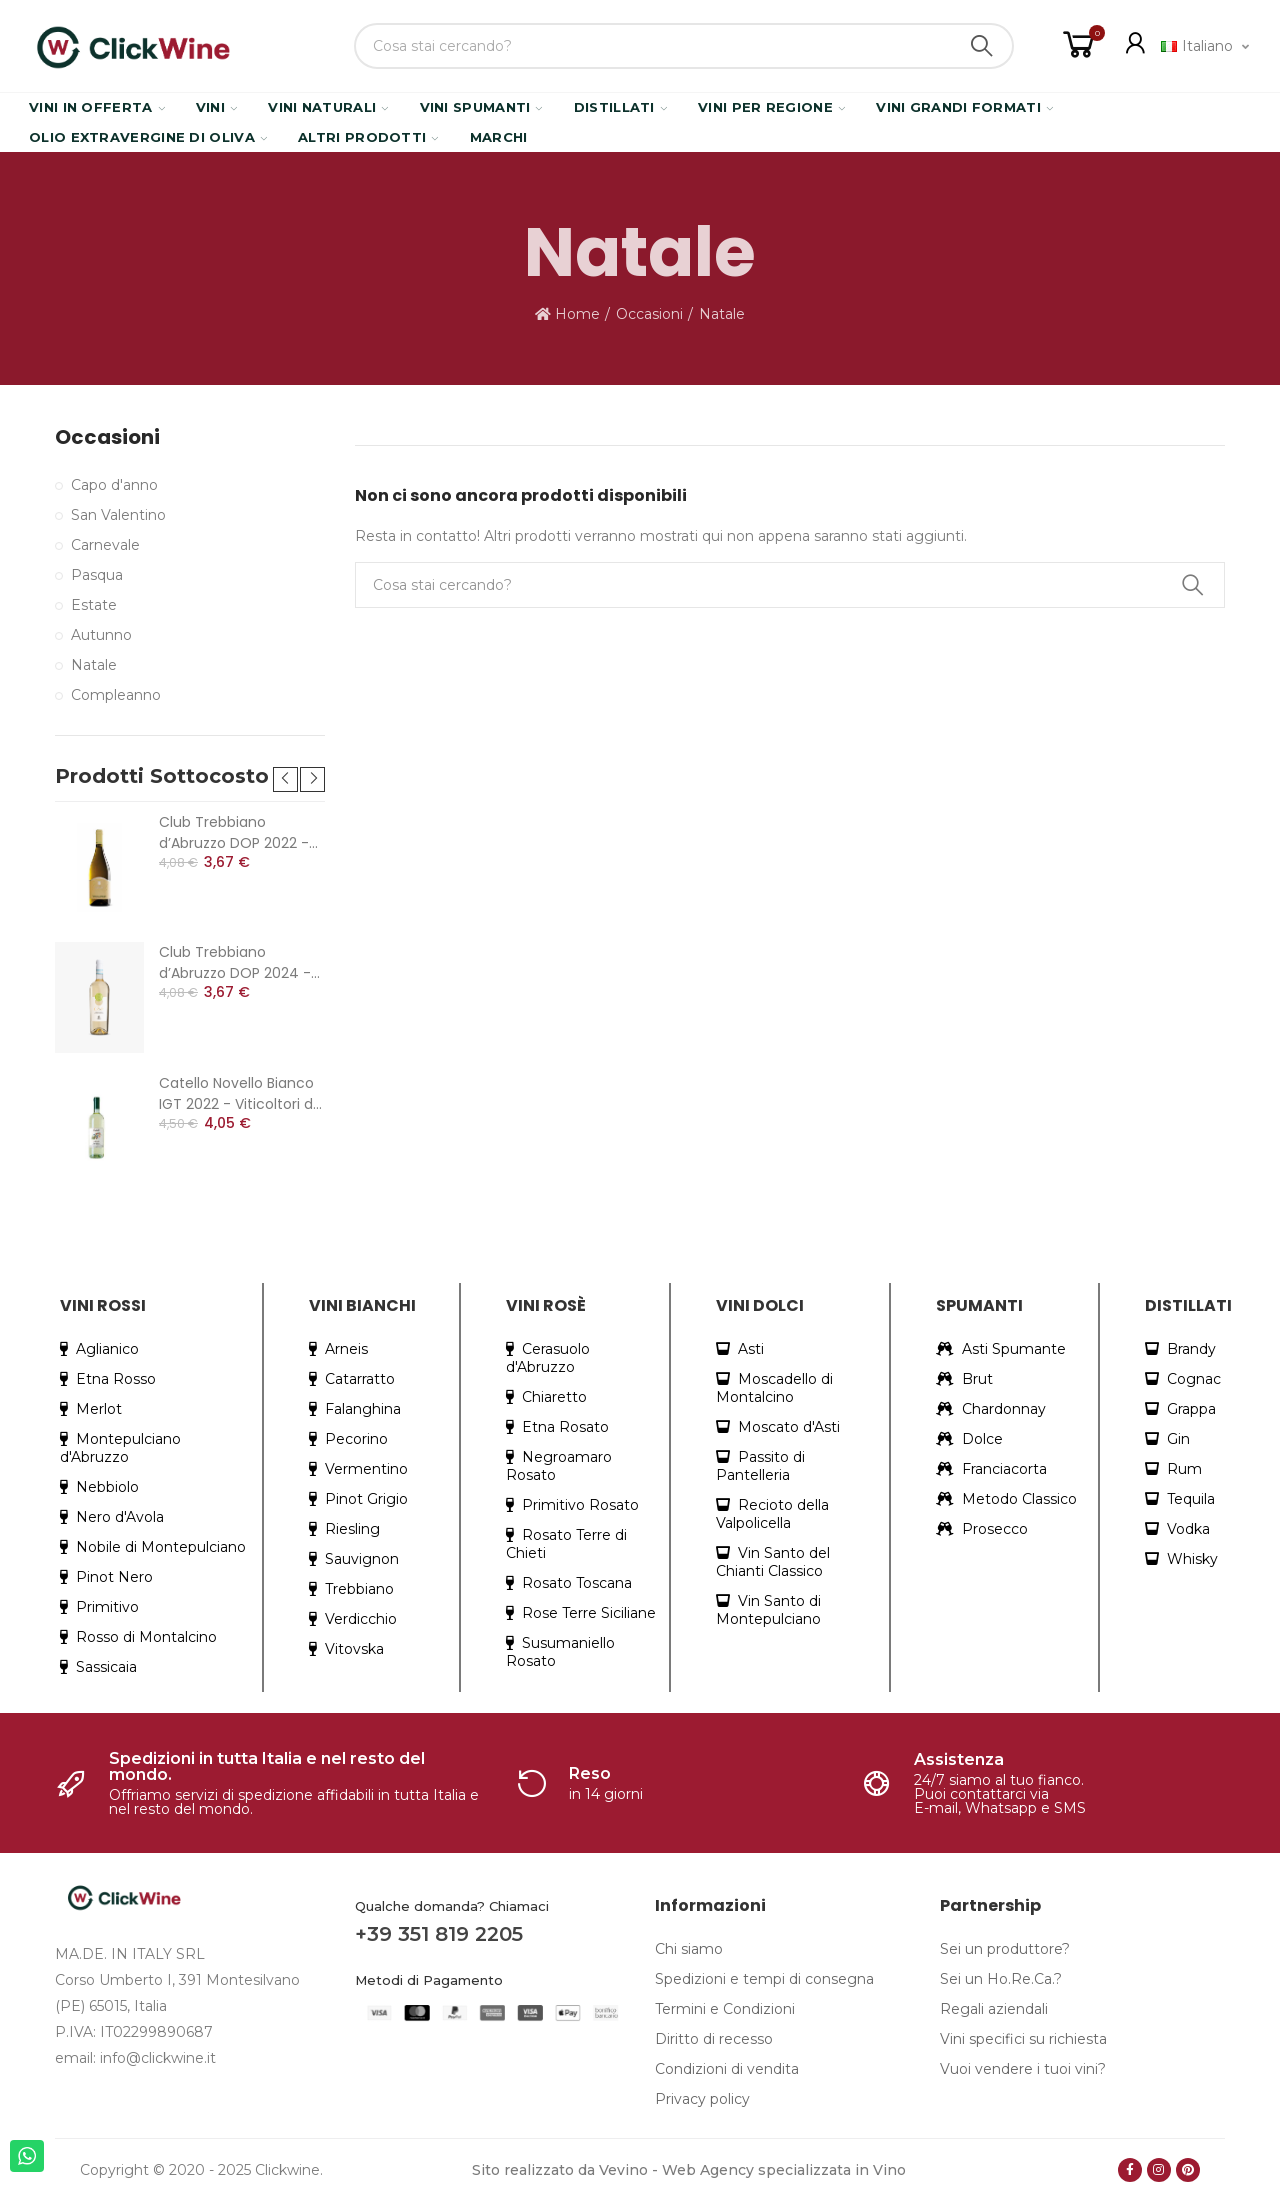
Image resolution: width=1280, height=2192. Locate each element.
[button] (285, 779)
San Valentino (118, 515)
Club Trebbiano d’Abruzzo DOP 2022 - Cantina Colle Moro (234, 833)
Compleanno (116, 695)
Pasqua (97, 575)
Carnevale (105, 545)
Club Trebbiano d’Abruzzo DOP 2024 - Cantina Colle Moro (235, 963)
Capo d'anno (114, 485)
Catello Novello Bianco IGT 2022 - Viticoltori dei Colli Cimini (242, 1094)
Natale (94, 665)
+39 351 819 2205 (439, 1934)
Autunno (101, 635)
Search (982, 46)
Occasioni (107, 437)
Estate (94, 605)
